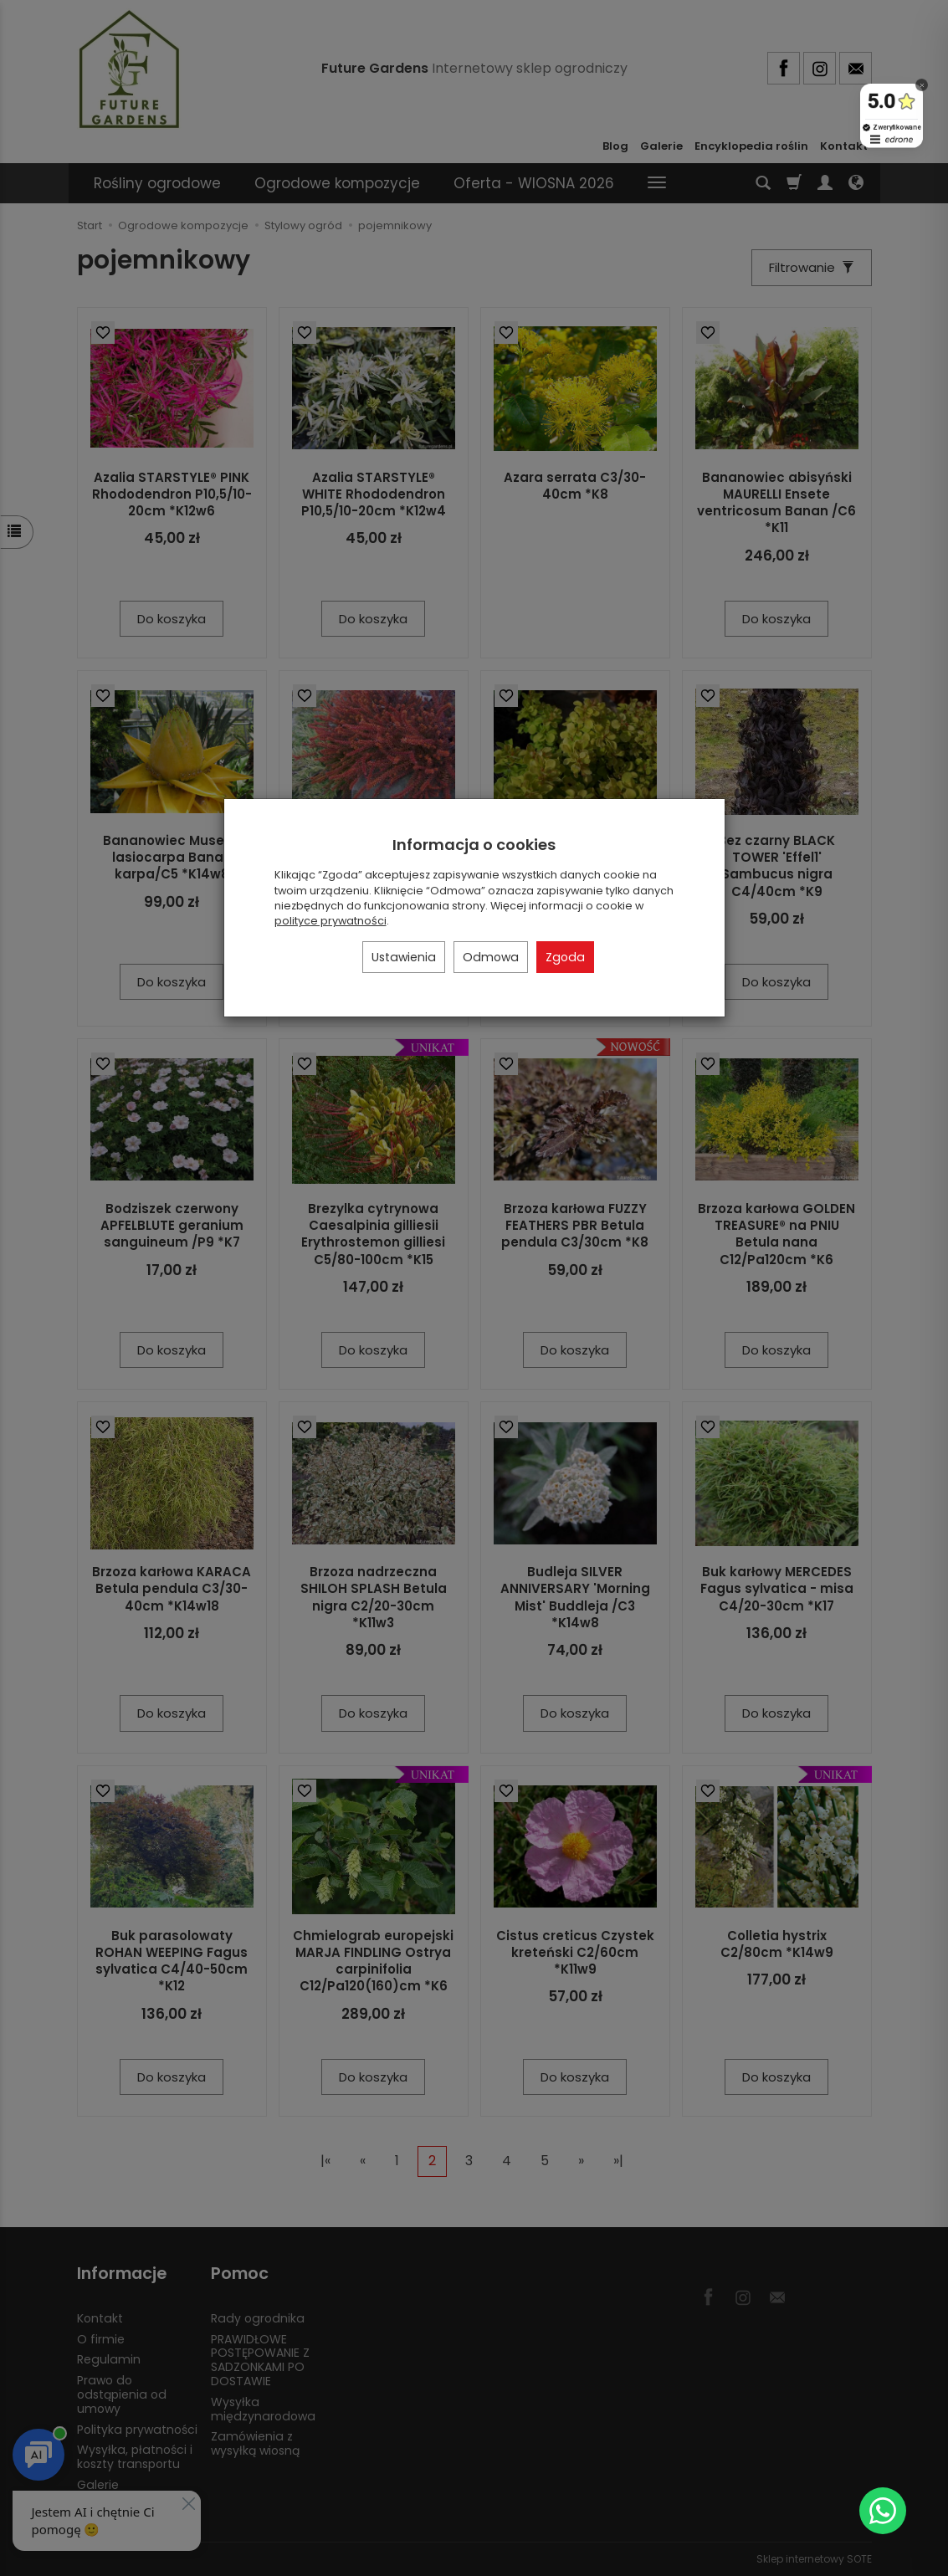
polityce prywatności (330, 921)
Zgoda (565, 957)
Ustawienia (404, 957)
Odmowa (491, 957)
